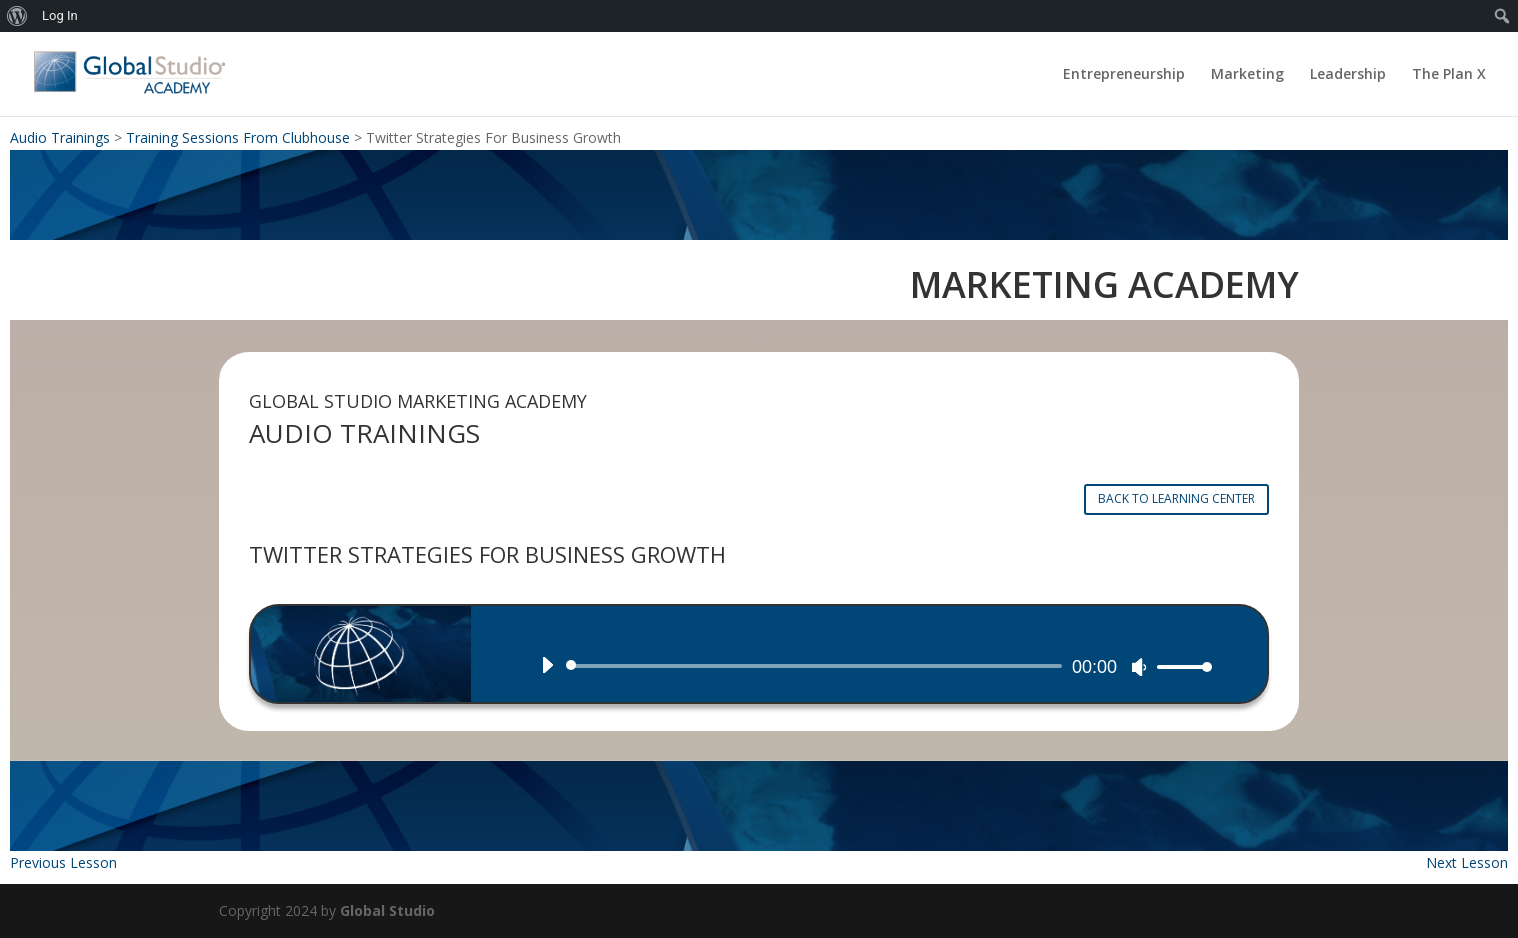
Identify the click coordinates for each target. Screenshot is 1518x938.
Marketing (1247, 75)
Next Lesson (1467, 862)
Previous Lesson (63, 862)
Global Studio (387, 910)
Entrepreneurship (1124, 75)
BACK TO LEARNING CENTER (1176, 498)
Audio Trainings (60, 137)
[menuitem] (17, 16)
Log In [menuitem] (60, 15)
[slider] (817, 666)
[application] (869, 666)
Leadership (1348, 75)
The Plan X (1449, 75)
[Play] (547, 665)
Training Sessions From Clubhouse (238, 137)
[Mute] (1139, 667)
